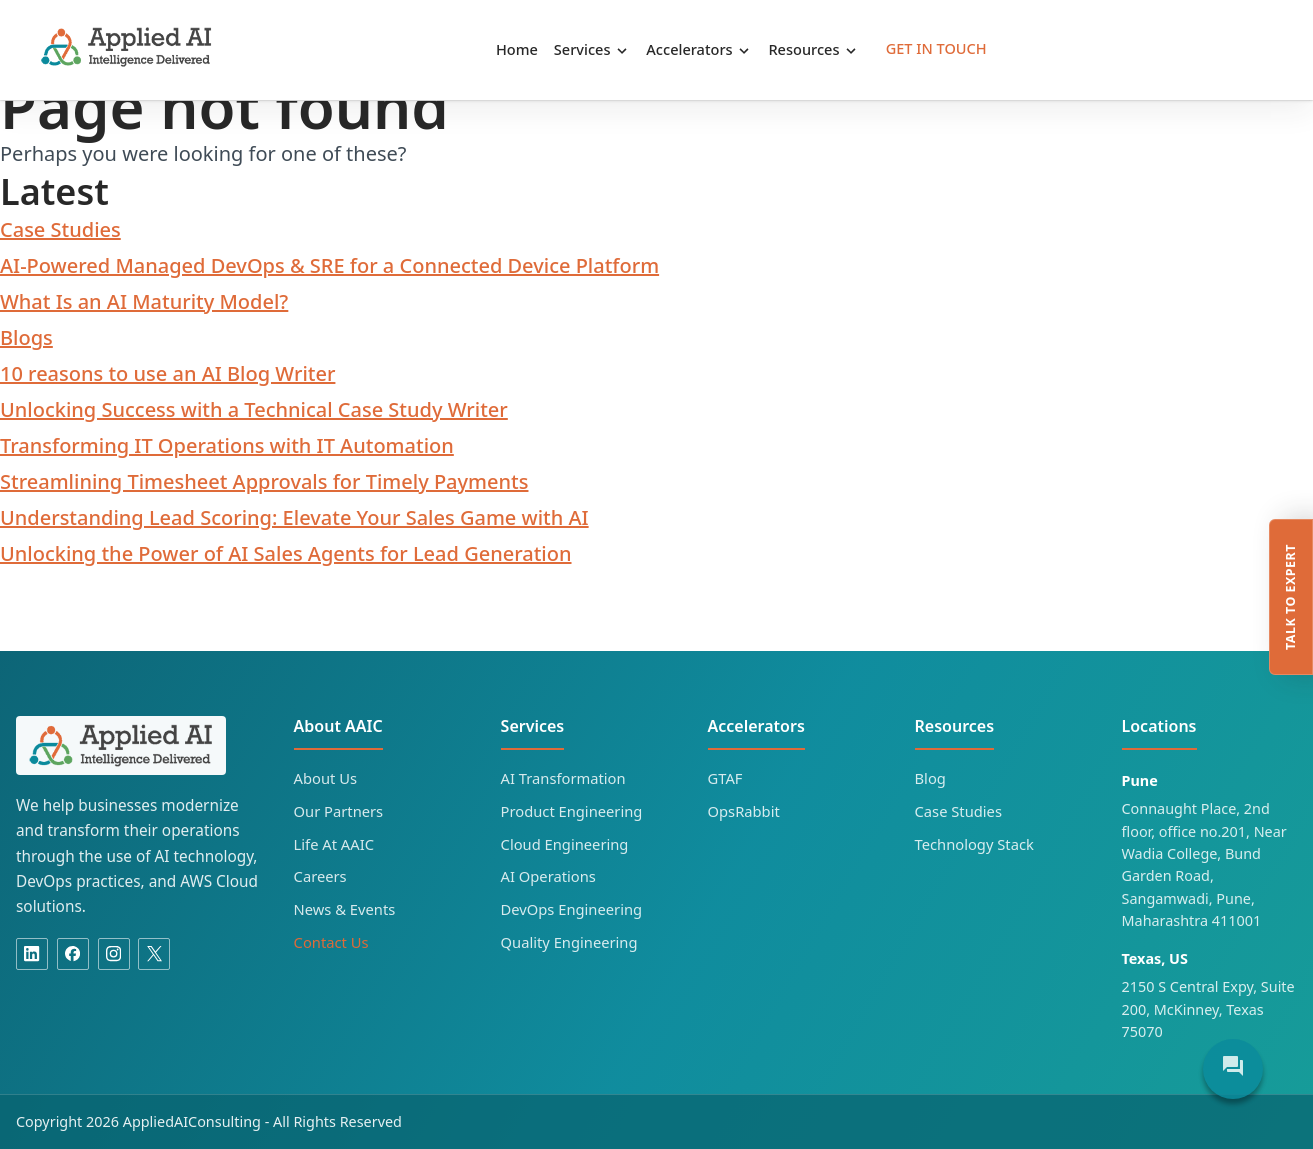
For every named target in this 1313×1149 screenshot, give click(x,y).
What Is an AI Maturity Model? (144, 301)
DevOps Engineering (572, 909)
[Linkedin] (32, 954)
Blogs (26, 337)
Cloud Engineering (565, 844)
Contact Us (331, 942)
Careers (320, 876)
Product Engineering (572, 811)
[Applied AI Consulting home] (121, 745)
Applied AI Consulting (127, 47)
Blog (930, 778)
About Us (325, 778)
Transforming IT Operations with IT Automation (227, 445)
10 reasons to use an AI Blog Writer (167, 373)
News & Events (345, 909)
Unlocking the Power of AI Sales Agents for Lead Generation (286, 553)
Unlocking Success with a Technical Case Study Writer (254, 409)
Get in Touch (936, 48)
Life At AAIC (334, 844)
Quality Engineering (569, 942)
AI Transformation (563, 778)
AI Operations (548, 876)
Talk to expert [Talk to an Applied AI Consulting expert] (1290, 598)
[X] (154, 954)
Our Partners (339, 811)
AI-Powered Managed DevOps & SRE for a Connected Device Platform (329, 265)
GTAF (725, 778)
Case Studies (60, 229)
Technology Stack (974, 844)
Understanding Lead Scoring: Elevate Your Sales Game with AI (294, 517)
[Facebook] (73, 954)
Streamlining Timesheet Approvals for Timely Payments (264, 481)
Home (517, 49)
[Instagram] (114, 954)
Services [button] (592, 49)
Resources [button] (813, 49)
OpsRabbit (744, 811)
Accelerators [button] (699, 49)
